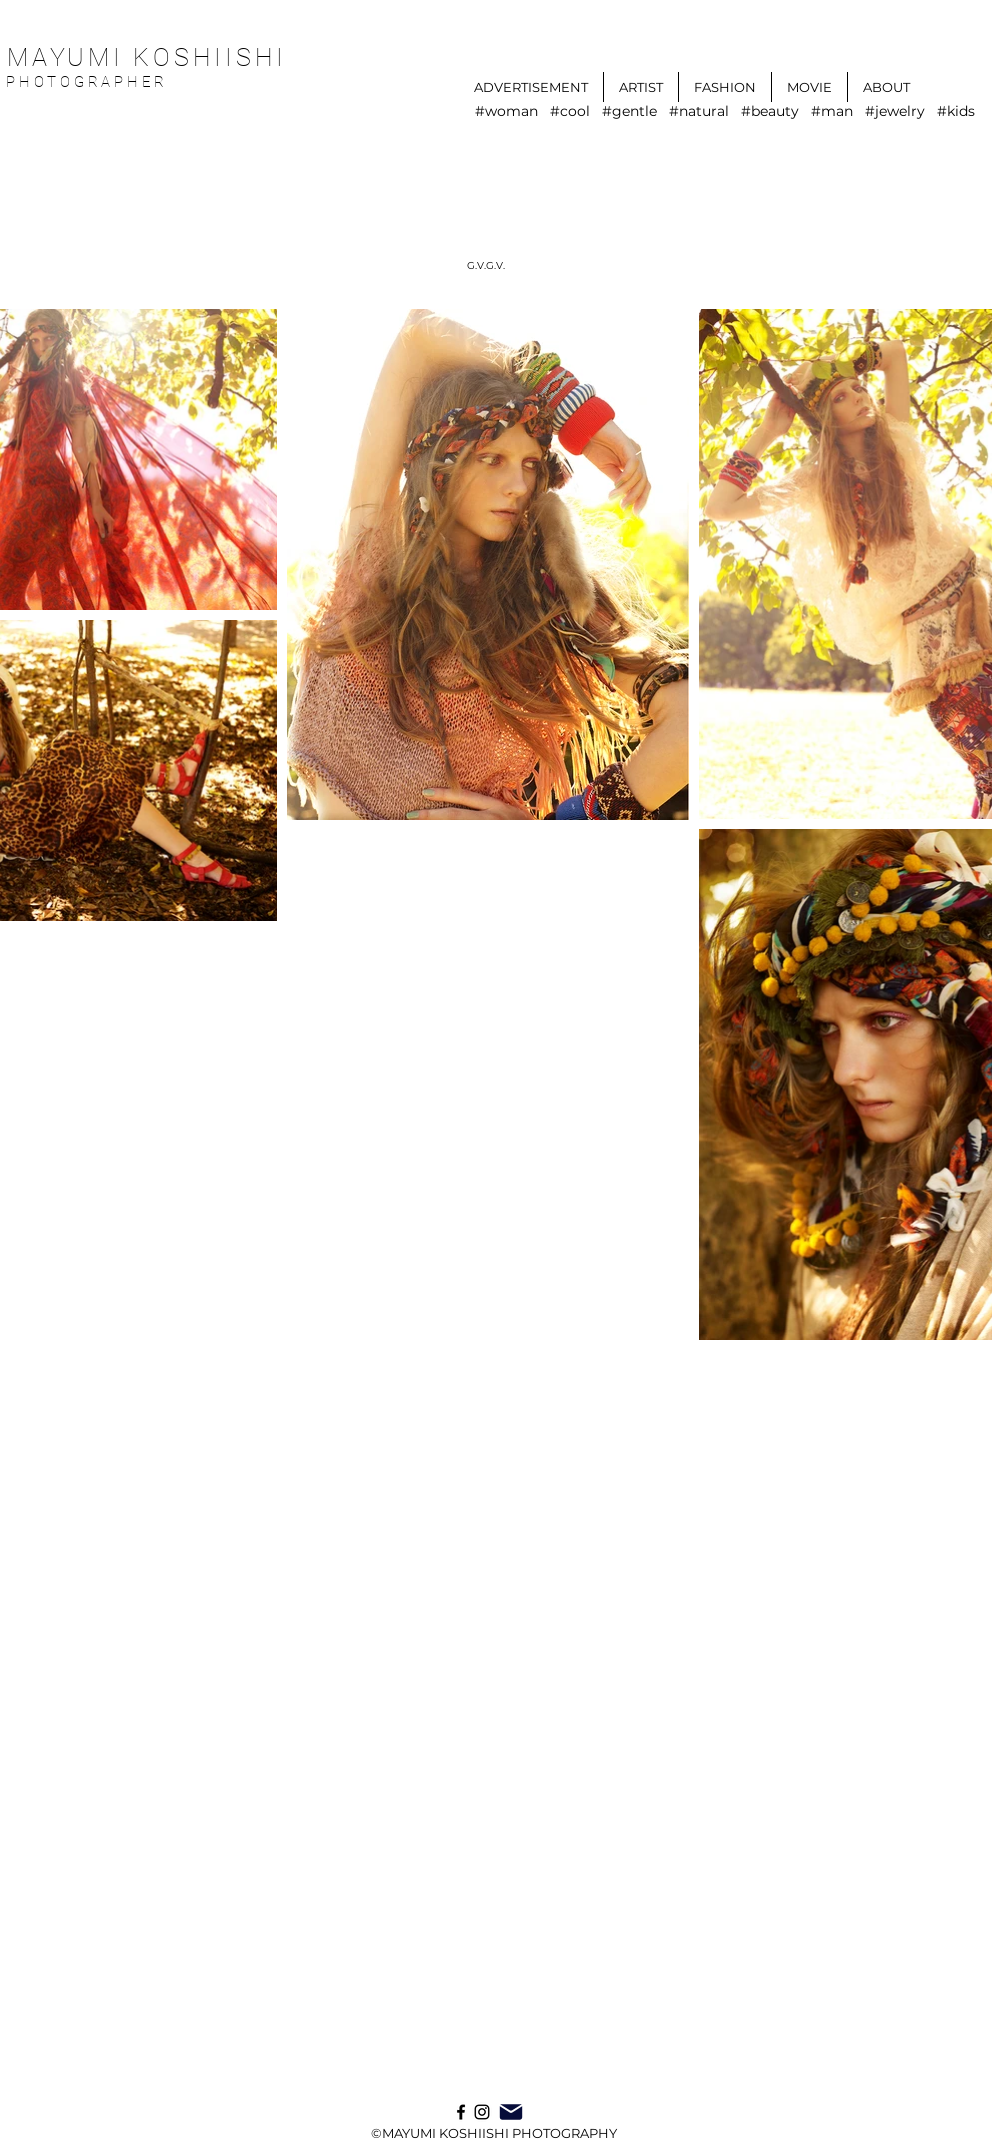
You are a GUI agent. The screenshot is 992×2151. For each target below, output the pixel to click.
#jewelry (895, 111)
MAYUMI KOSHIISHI (147, 57)
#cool (570, 111)
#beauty (770, 111)
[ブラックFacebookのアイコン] (461, 2112)
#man (832, 111)
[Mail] (511, 2112)
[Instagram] (482, 2112)
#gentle (629, 111)
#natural (699, 111)
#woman (506, 111)
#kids (956, 111)
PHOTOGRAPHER (91, 82)
